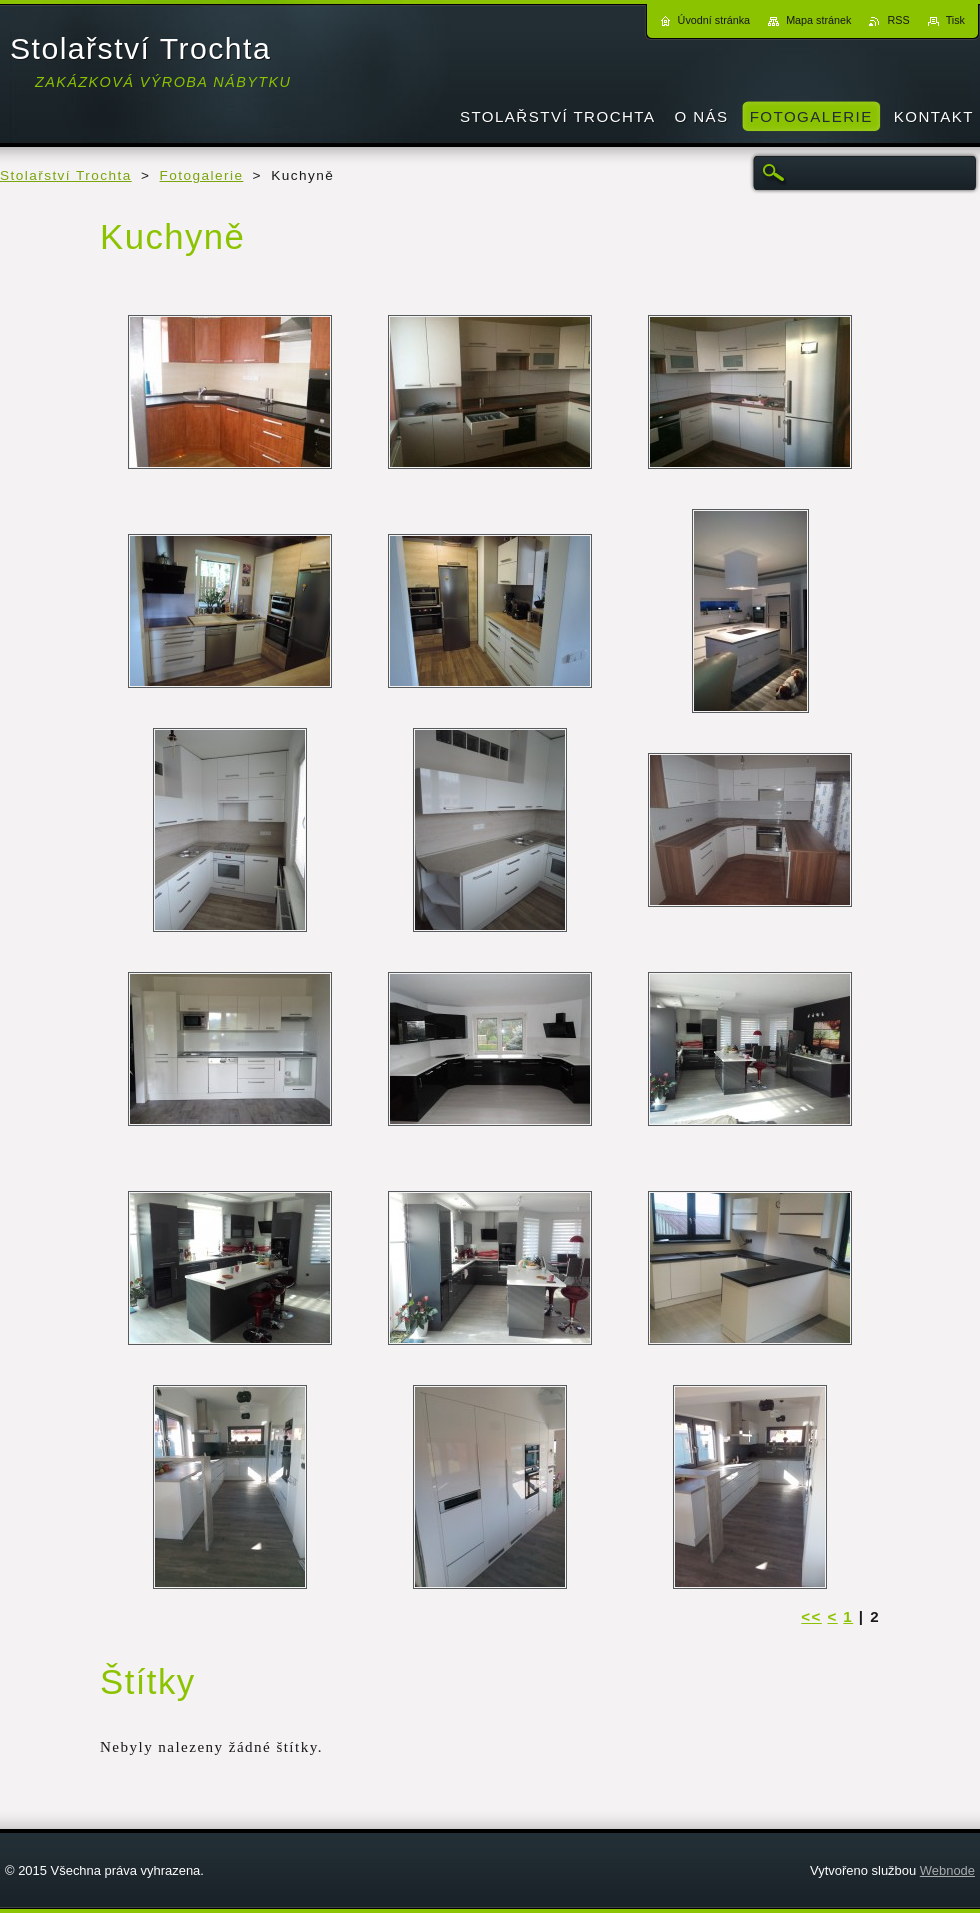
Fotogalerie (202, 175)
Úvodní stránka (714, 20)
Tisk (955, 20)
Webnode (947, 1870)
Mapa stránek (818, 20)
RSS (898, 20)
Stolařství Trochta (66, 175)
